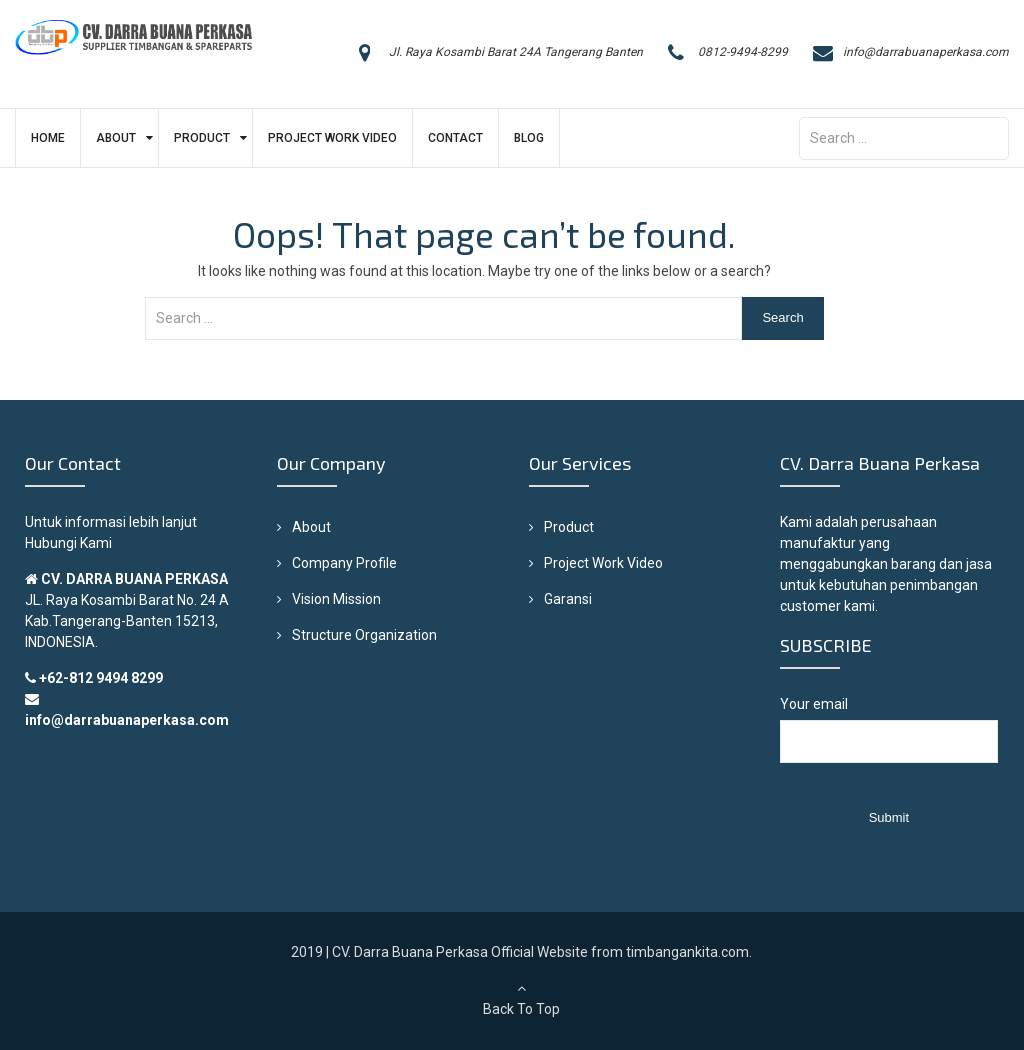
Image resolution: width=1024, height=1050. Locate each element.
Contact (455, 138)
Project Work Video (332, 138)
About (116, 138)
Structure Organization (364, 635)
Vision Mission (336, 599)
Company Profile (344, 563)
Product (202, 138)
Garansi (568, 599)
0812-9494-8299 (743, 52)
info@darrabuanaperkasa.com (926, 52)
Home (48, 138)
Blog (529, 138)
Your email (888, 739)
